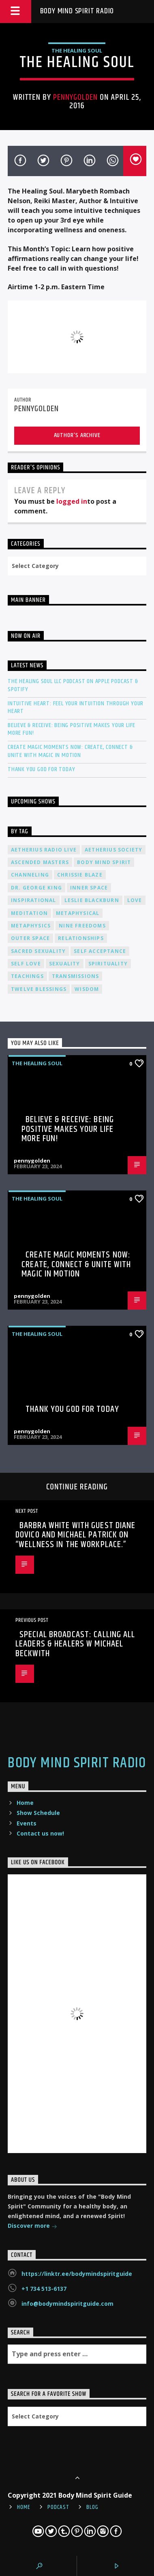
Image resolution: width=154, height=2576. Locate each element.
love (134, 900)
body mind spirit (104, 862)
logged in (71, 501)
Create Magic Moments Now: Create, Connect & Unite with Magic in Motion (70, 751)
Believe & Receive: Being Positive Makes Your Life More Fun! (71, 729)
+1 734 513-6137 (43, 2288)
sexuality (64, 963)
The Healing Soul (76, 50)
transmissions (75, 976)
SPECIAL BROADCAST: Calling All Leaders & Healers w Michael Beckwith (75, 1644)
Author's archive (77, 435)
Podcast (58, 2507)
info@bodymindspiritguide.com (67, 2303)
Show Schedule (38, 1813)
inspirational (33, 900)
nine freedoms (82, 925)
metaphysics (31, 925)
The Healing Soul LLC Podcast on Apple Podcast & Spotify (73, 685)
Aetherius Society (113, 849)
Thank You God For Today (41, 769)
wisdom (87, 989)
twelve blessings (38, 989)
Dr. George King (36, 887)
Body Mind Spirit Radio (77, 11)
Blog (92, 2507)
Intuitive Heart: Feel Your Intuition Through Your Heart (75, 707)
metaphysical (77, 913)
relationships (81, 938)
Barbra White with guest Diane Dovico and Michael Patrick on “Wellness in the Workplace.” (75, 1535)
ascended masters (40, 862)
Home (25, 1802)
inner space (89, 887)
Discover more (32, 2226)
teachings (27, 976)
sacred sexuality (38, 951)
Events (26, 1823)
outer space (30, 938)
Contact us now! (40, 1833)
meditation (29, 913)
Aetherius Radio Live (44, 849)
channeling (30, 874)
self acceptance (100, 951)
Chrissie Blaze (80, 874)
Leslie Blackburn (91, 900)
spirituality (108, 963)
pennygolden (75, 97)
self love (26, 963)
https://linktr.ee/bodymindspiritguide (76, 2273)
